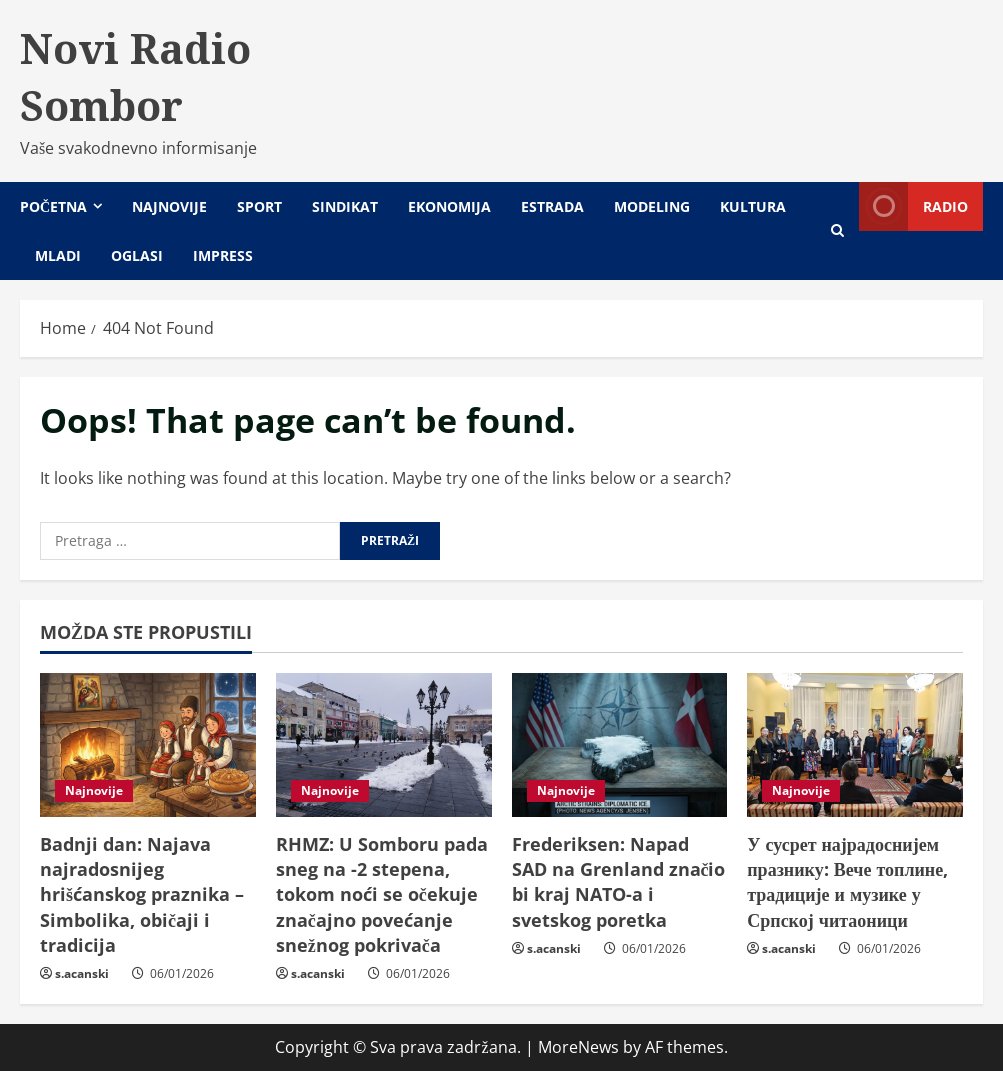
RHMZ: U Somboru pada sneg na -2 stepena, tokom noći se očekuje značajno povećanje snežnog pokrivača (382, 894)
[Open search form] (837, 230)
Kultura (753, 206)
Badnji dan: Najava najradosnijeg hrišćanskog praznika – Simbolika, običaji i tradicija (142, 894)
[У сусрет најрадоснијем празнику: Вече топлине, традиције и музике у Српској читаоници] (855, 745)
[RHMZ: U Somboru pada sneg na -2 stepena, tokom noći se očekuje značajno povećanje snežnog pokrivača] (384, 745)
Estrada (552, 206)
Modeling (652, 206)
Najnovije (169, 206)
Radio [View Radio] (913, 206)
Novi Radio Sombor (135, 76)
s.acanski (82, 973)
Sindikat (345, 206)
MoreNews (578, 1047)
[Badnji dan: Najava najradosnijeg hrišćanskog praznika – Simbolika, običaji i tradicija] (148, 745)
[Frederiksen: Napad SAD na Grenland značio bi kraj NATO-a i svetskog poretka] (620, 745)
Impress (223, 255)
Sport (259, 206)
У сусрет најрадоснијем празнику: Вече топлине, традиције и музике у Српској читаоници (847, 882)
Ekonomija (449, 206)
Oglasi (137, 255)
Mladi (58, 255)
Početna (53, 206)
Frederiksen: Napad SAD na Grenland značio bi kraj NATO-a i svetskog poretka (619, 882)
